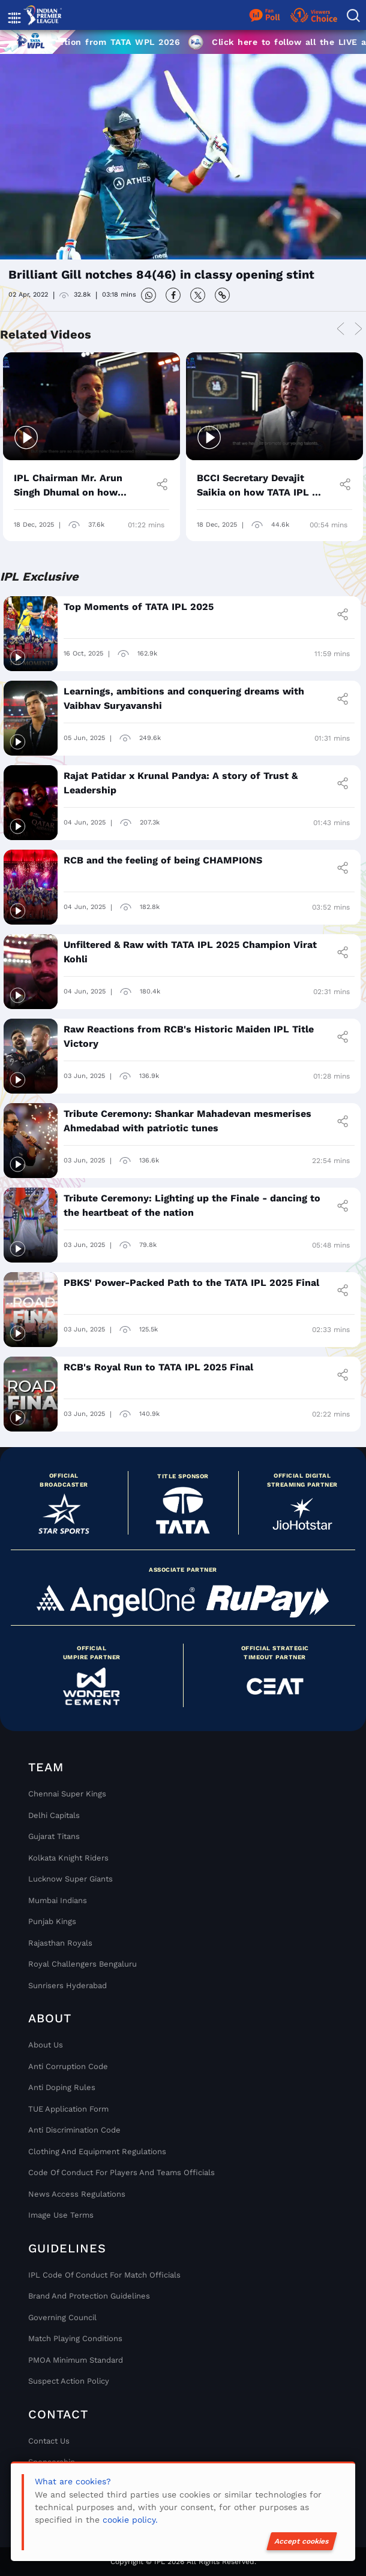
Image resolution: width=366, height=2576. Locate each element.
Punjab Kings (52, 1921)
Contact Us (49, 2440)
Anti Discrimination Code (74, 2129)
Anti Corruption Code (68, 2066)
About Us (45, 2044)
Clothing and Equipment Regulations (97, 2151)
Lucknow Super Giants (70, 1878)
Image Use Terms (61, 2214)
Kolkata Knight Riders (68, 1857)
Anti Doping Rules (61, 2087)
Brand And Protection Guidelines (89, 2295)
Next (358, 330)
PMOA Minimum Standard (75, 2359)
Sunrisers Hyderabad (67, 1985)
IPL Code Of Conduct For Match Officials (104, 2274)
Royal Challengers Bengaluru (82, 1963)
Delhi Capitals (54, 1815)
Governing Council (62, 2317)
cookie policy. (130, 2519)
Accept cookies (302, 2541)
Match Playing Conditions (75, 2338)
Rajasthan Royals (60, 1942)
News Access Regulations (76, 2194)
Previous (340, 330)
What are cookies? (73, 2481)
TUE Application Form (68, 2108)
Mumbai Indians (57, 1900)
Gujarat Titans (54, 1836)
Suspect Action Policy (68, 2380)
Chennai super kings (67, 1793)
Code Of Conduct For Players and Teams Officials (121, 2172)
